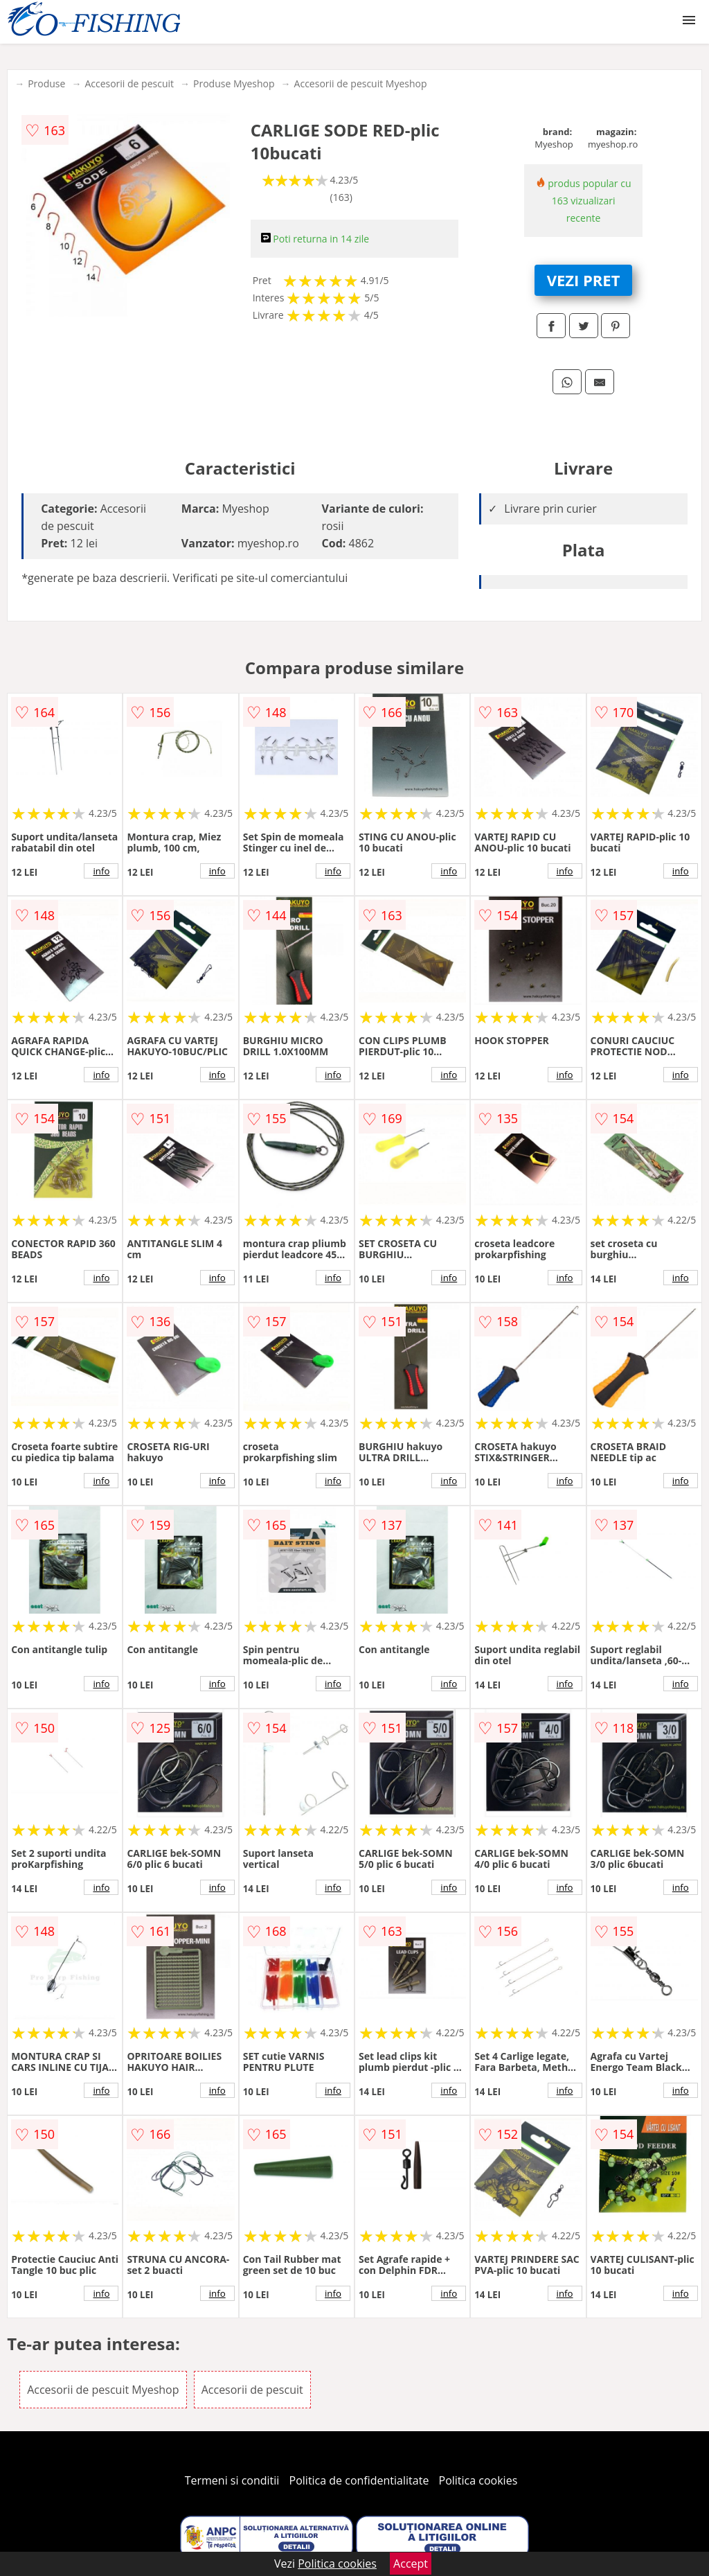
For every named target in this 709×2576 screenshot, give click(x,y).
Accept (410, 2563)
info (101, 871)
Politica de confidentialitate (359, 2480)
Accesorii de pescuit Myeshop (360, 83)
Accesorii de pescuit (129, 83)
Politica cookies (478, 2480)
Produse (46, 83)
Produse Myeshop (234, 83)
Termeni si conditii (232, 2480)
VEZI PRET (583, 280)
